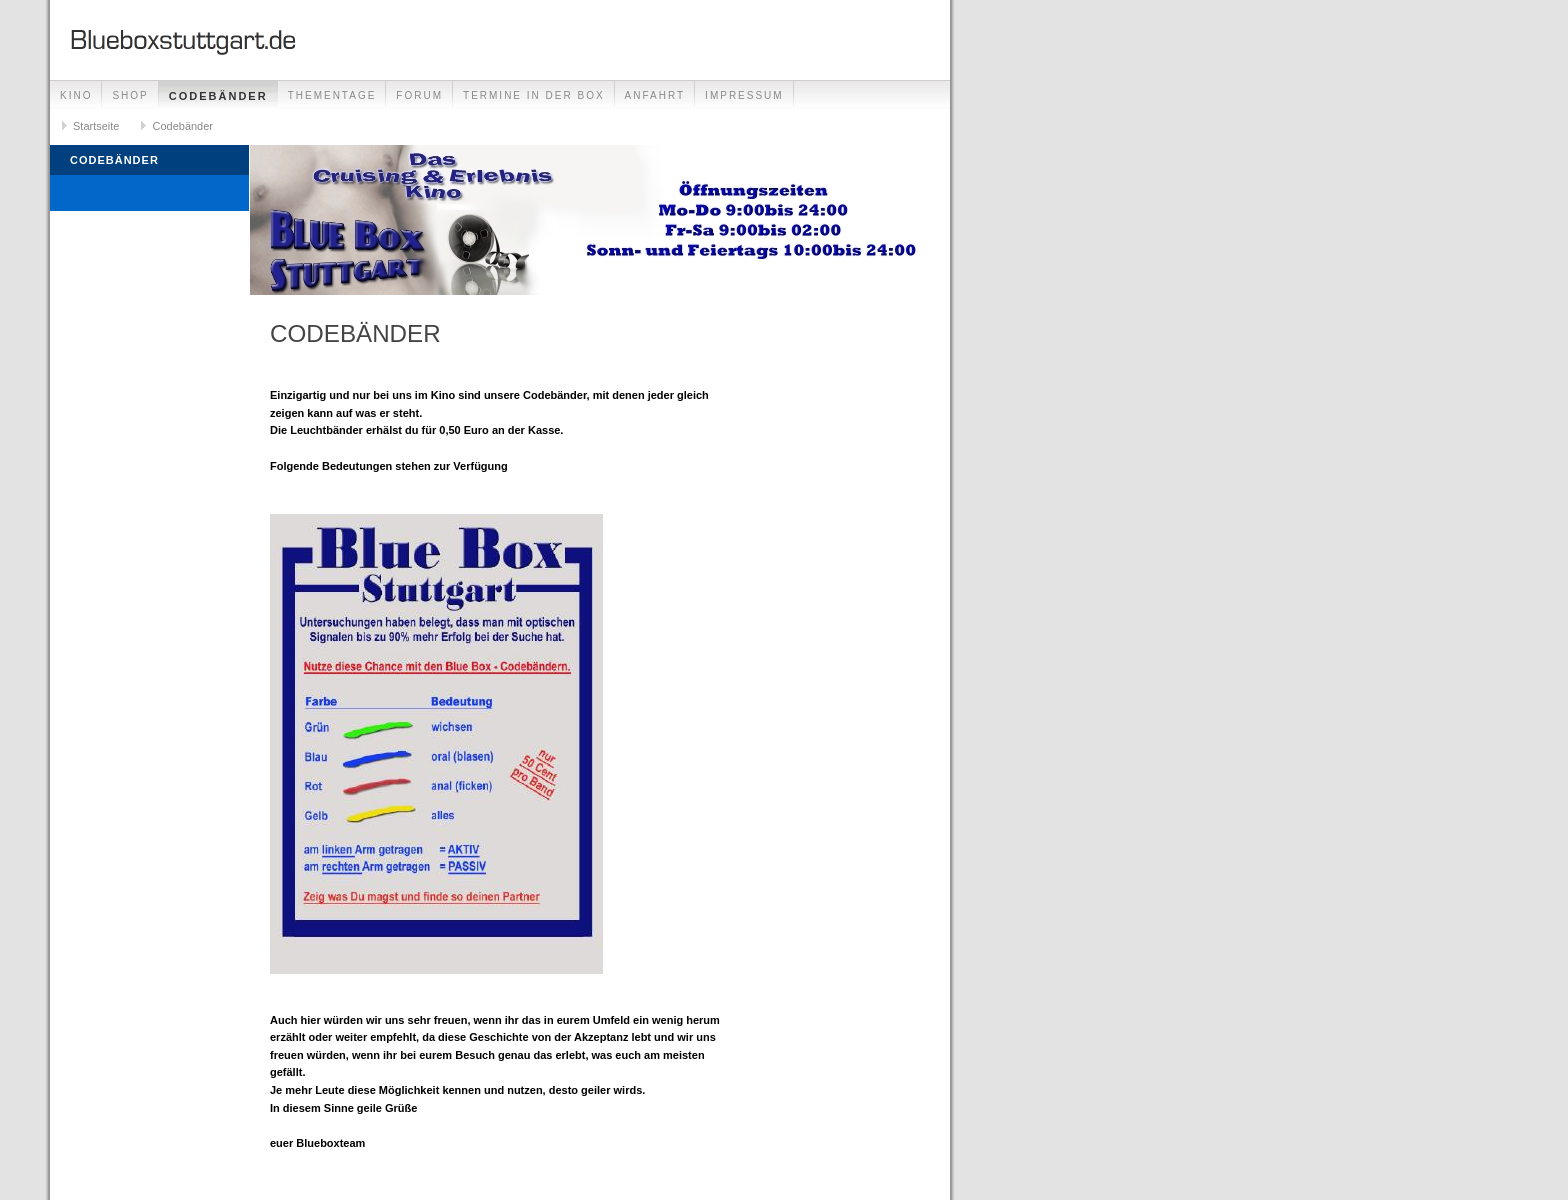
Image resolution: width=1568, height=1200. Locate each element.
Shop (130, 95)
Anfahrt (655, 95)
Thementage (332, 95)
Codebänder (218, 96)
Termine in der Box (534, 95)
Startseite (96, 126)
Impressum (744, 95)
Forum (419, 95)
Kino (76, 95)
